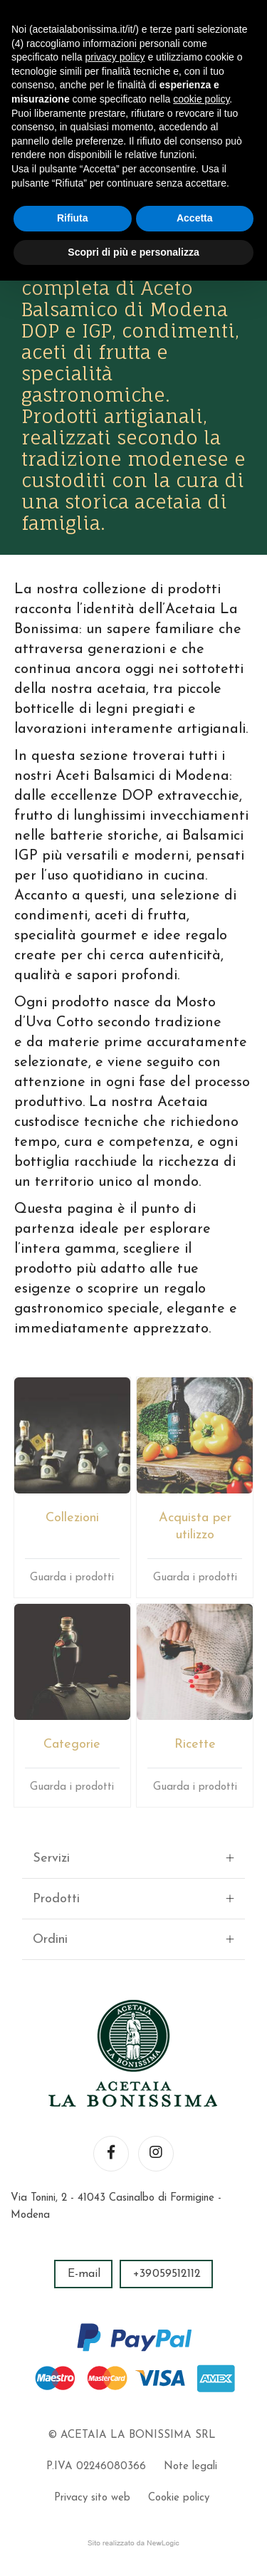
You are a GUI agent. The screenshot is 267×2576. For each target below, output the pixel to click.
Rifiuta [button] (72, 218)
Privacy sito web (92, 2498)
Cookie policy (178, 2498)
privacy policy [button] (115, 57)
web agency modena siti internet (133, 2543)
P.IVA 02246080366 (96, 2466)
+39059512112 (167, 2274)
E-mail (84, 2274)
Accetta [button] (195, 218)
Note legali (190, 2466)
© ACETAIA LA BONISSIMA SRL (132, 2435)
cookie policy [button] (201, 99)
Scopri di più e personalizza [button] (133, 252)
